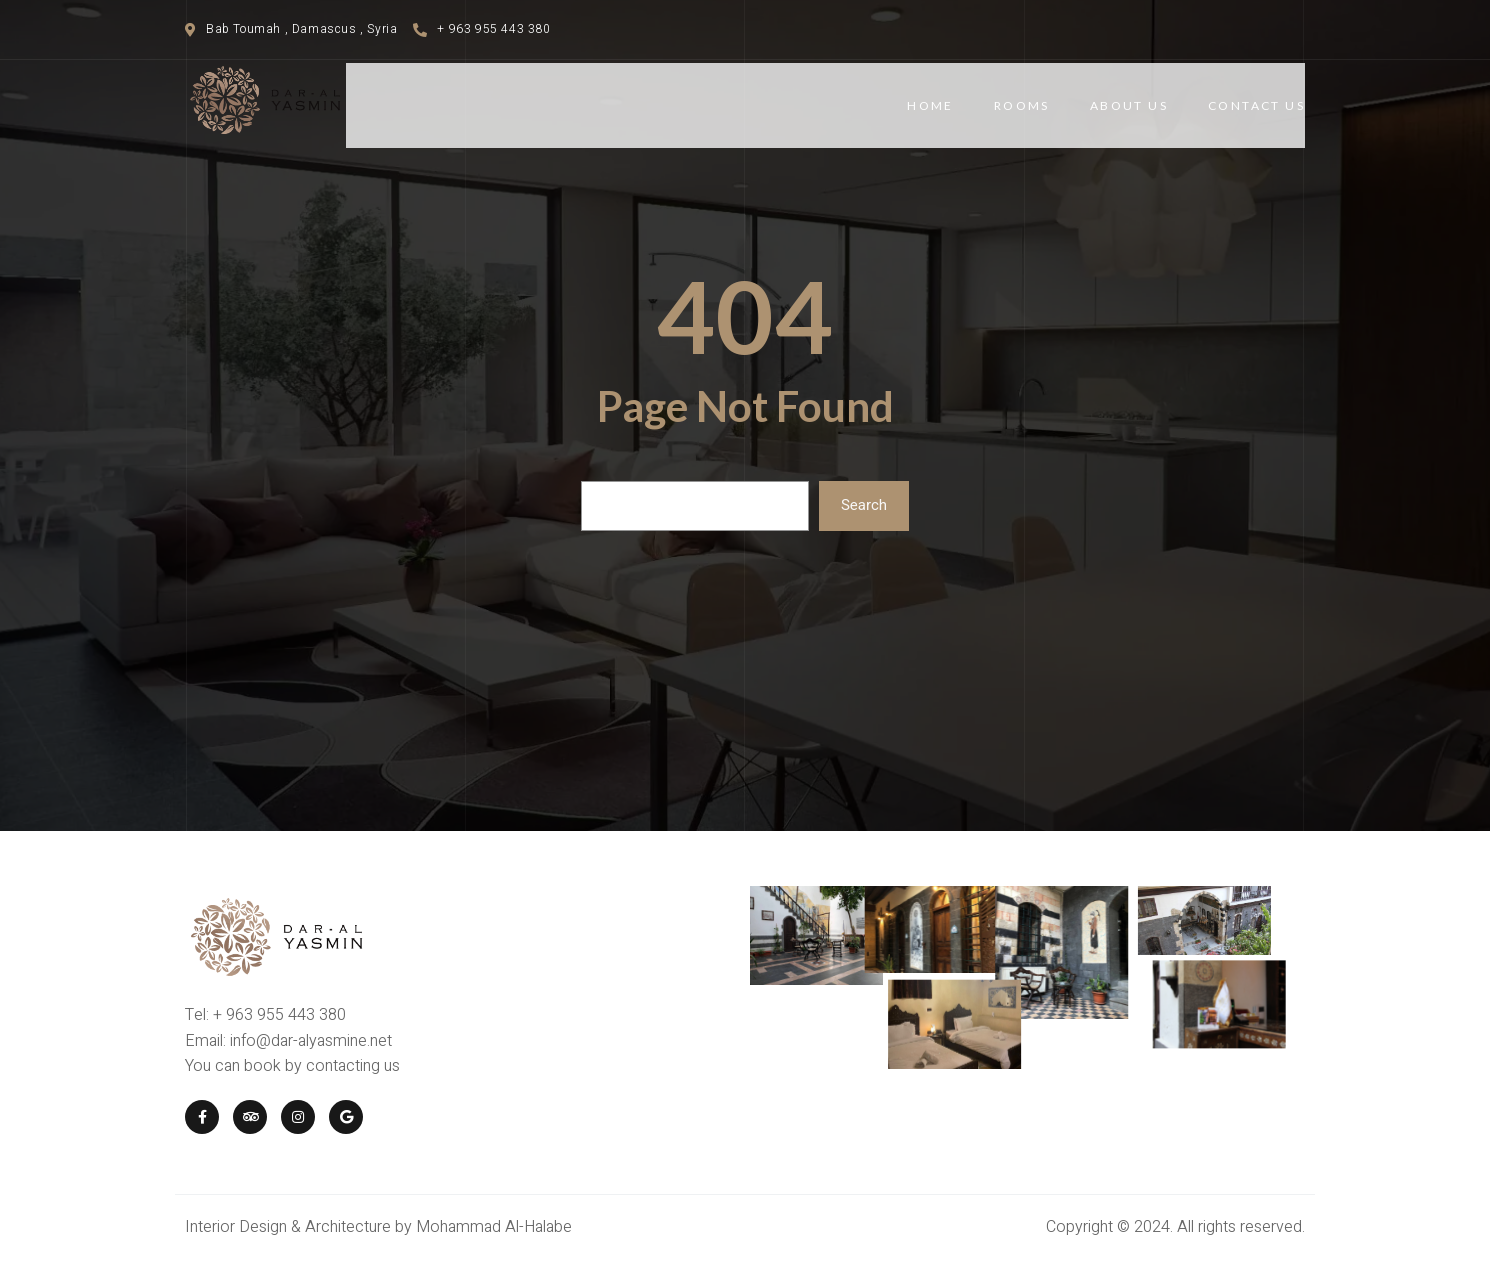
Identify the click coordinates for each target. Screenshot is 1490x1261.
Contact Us (1256, 105)
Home (930, 105)
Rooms (1022, 105)
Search (864, 505)
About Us (1129, 105)
